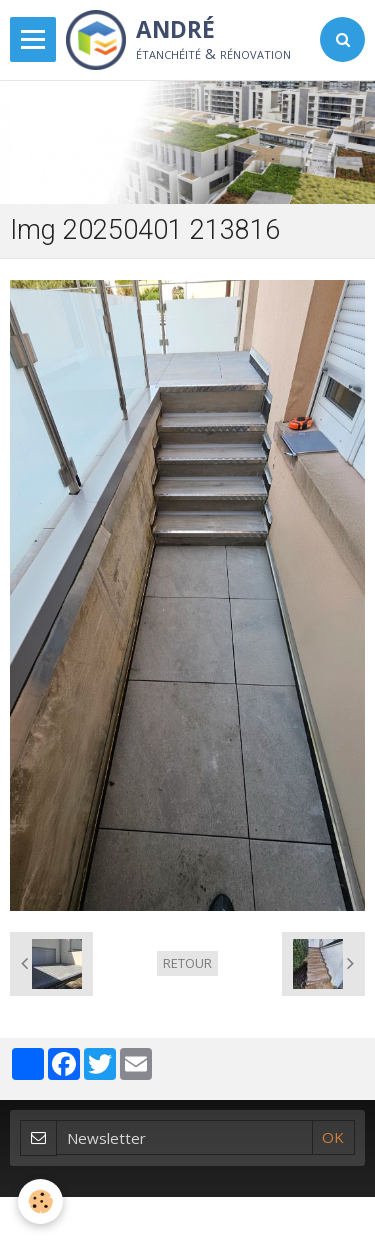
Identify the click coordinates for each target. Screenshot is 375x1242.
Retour (187, 963)
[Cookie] (40, 1201)
